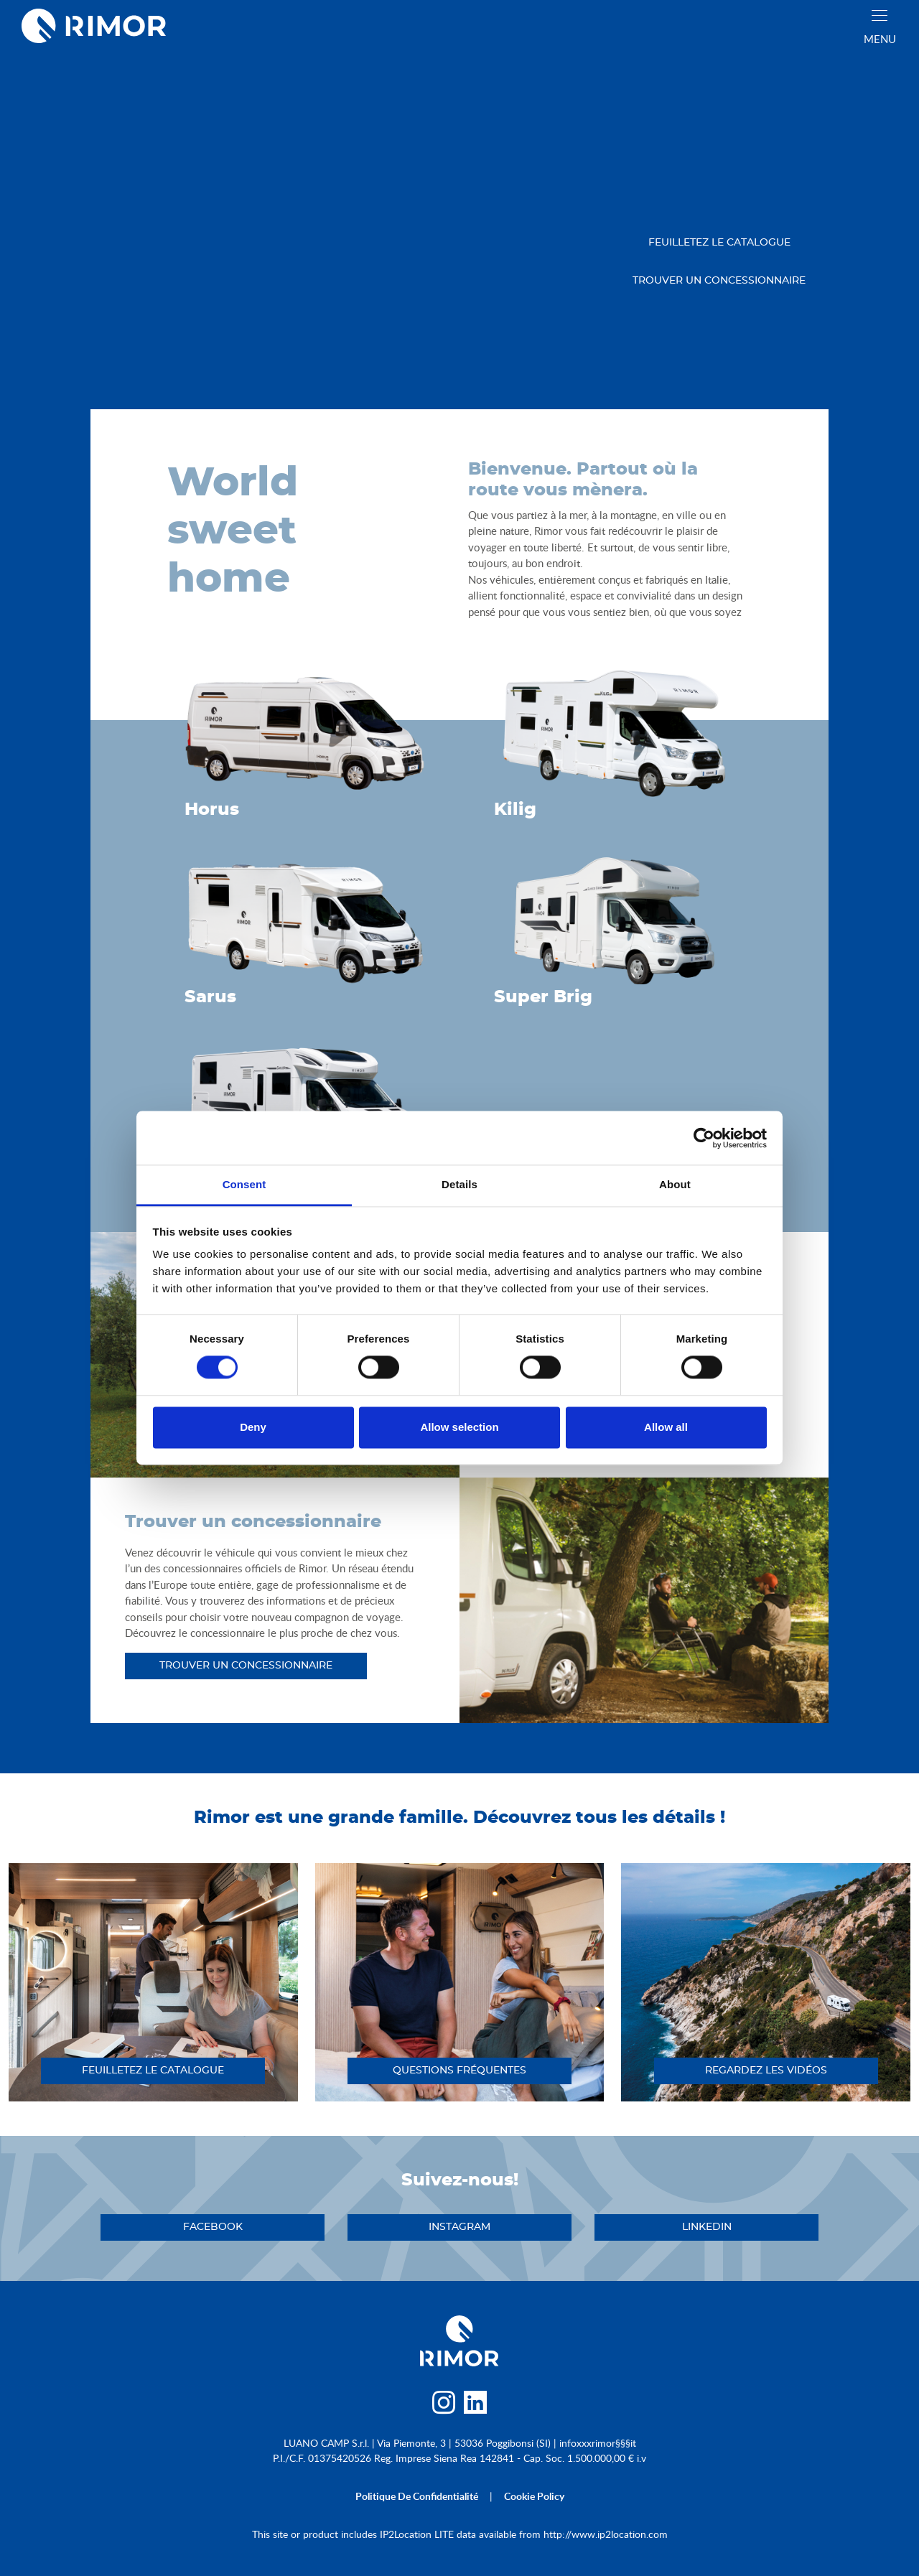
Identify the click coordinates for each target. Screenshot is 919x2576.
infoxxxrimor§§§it (597, 2443)
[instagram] (443, 2406)
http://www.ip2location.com (606, 2534)
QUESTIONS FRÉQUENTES (459, 2071)
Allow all (666, 1427)
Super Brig (543, 997)
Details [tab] (459, 1184)
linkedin (707, 2227)
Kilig (515, 809)
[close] (879, 15)
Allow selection (459, 1427)
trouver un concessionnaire (719, 281)
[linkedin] (476, 2406)
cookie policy (534, 2496)
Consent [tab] (244, 1184)
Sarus (210, 997)
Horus (212, 809)
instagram (459, 2227)
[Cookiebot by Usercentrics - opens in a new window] (704, 1138)
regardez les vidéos (766, 2071)
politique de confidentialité (416, 2496)
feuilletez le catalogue (719, 243)
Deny (253, 1427)
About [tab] (675, 1184)
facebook (213, 2227)
